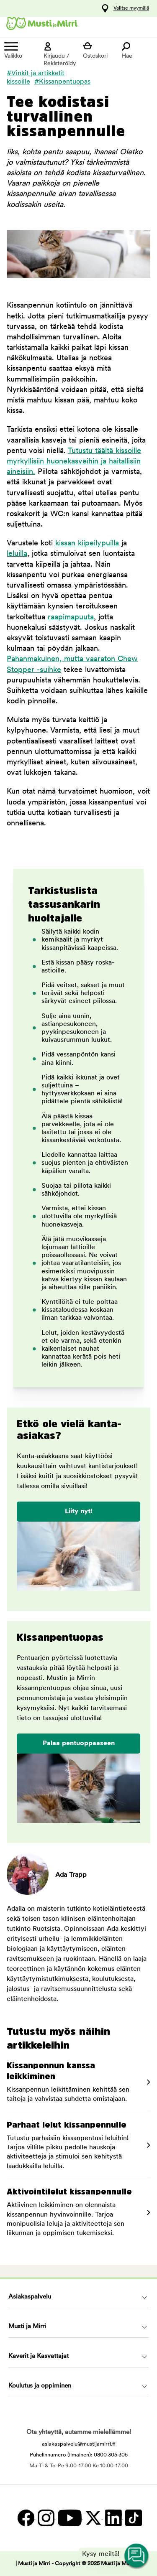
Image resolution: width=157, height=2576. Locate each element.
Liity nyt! (79, 1511)
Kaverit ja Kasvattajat (38, 2356)
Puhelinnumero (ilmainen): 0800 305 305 (79, 2455)
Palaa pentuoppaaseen (79, 1743)
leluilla (17, 554)
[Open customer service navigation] (137, 2556)
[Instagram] (46, 2517)
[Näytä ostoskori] (98, 50)
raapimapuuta (71, 617)
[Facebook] (25, 2517)
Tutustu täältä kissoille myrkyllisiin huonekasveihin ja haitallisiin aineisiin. (74, 461)
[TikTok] (132, 2517)
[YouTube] (69, 2517)
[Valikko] (19, 50)
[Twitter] (93, 2517)
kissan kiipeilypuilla (87, 543)
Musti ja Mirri (27, 2327)
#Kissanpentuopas (62, 82)
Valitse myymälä (131, 8)
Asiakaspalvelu (29, 2297)
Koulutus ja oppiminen (39, 2386)
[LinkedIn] (113, 2517)
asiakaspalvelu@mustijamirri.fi (79, 2444)
